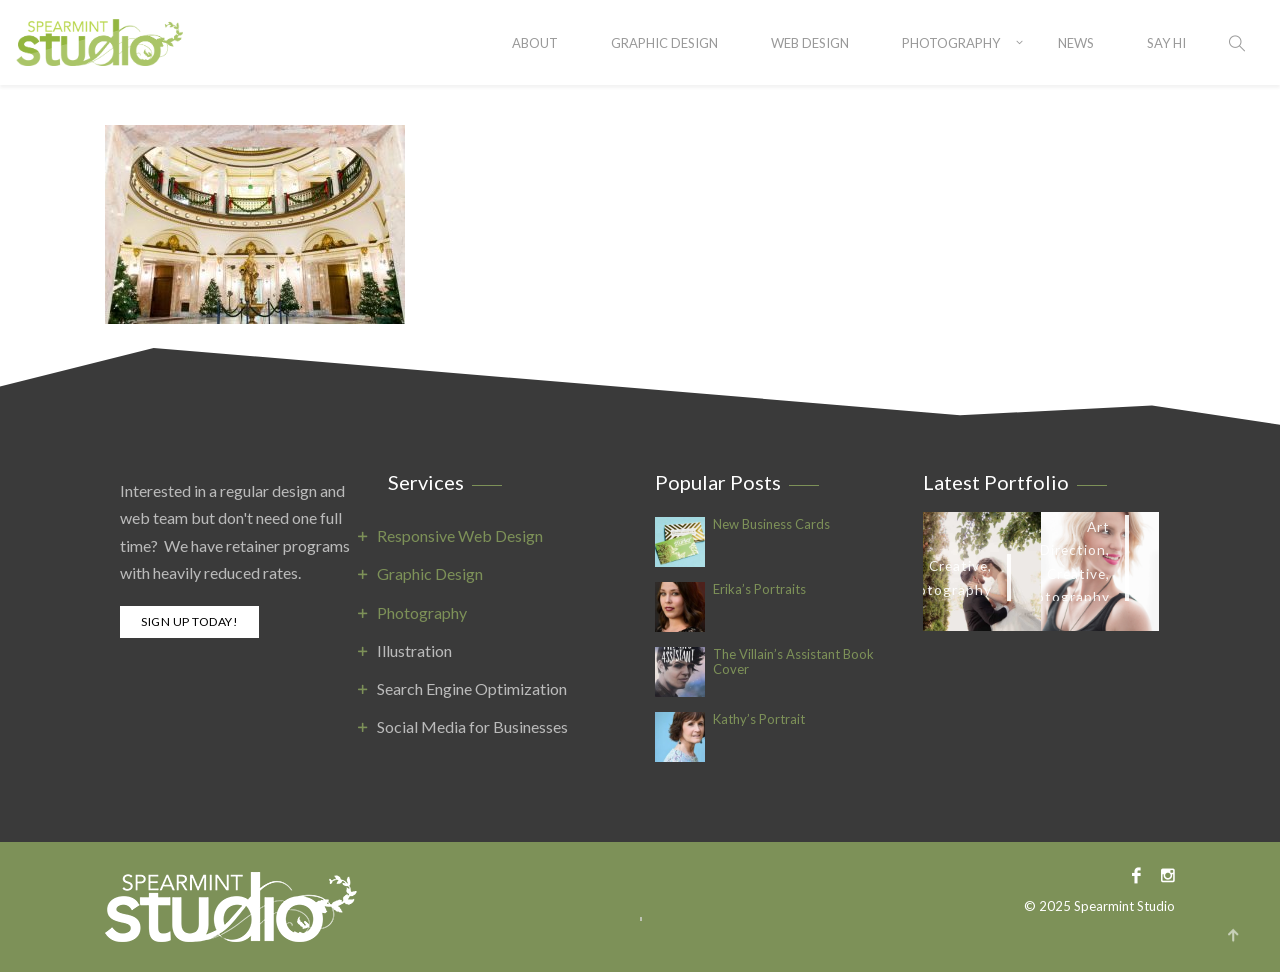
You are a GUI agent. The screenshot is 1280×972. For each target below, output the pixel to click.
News (1076, 43)
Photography (951, 43)
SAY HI (1166, 43)
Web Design (810, 43)
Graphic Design (664, 43)
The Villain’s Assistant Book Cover (793, 662)
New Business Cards (771, 524)
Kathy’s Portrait (759, 719)
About (535, 43)
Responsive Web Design (460, 535)
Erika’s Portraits (759, 589)
